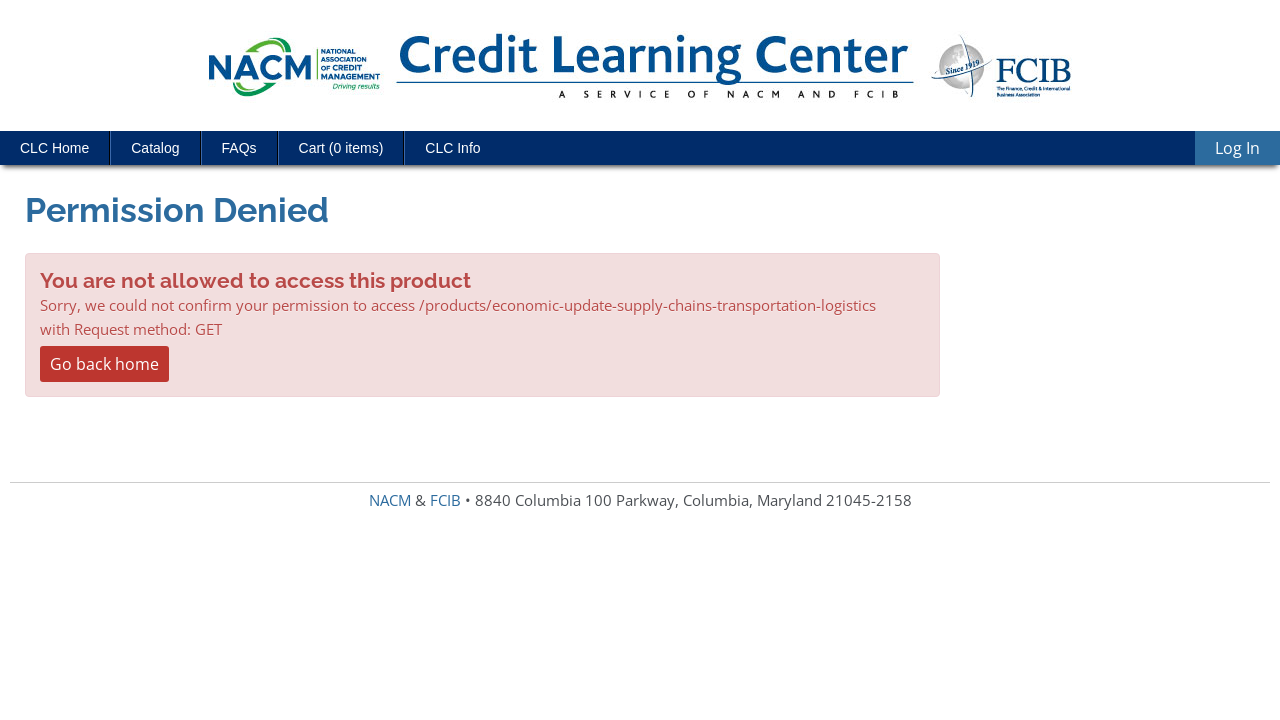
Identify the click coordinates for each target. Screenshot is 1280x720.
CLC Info (452, 148)
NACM (390, 500)
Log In (1237, 148)
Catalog (155, 148)
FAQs (239, 148)
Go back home (104, 364)
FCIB (445, 500)
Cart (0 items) (341, 148)
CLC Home (54, 148)
